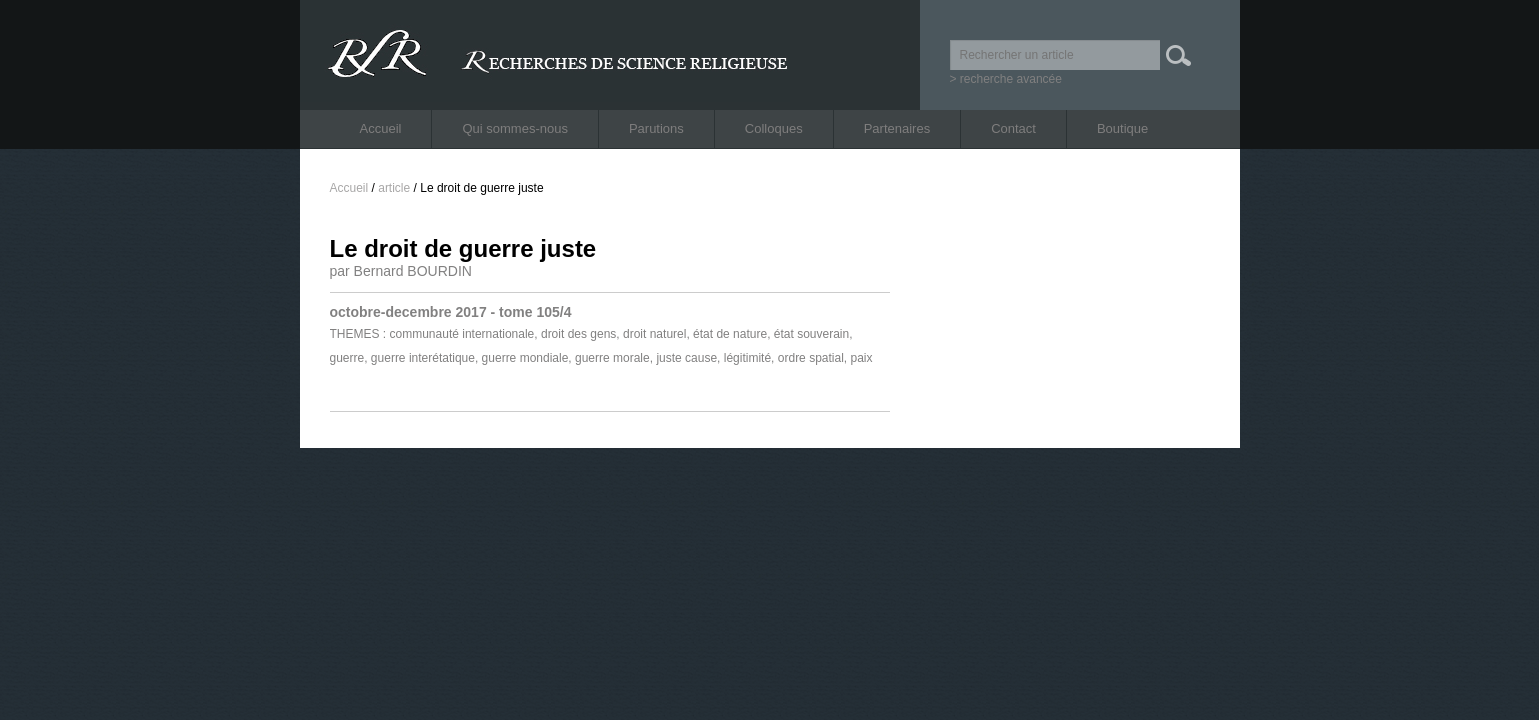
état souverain (811, 334)
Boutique (1122, 128)
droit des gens (578, 334)
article (394, 188)
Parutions (656, 128)
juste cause (686, 358)
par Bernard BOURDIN (401, 271)
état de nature (730, 334)
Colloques (774, 128)
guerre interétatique (423, 358)
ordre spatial (811, 358)
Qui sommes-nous (514, 128)
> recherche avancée (1006, 79)
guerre (347, 358)
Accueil (381, 128)
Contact (1013, 128)
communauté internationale (462, 334)
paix (862, 358)
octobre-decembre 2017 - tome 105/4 (451, 312)
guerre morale (612, 358)
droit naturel (654, 334)
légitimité (747, 358)
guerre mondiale (525, 358)
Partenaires (897, 128)
